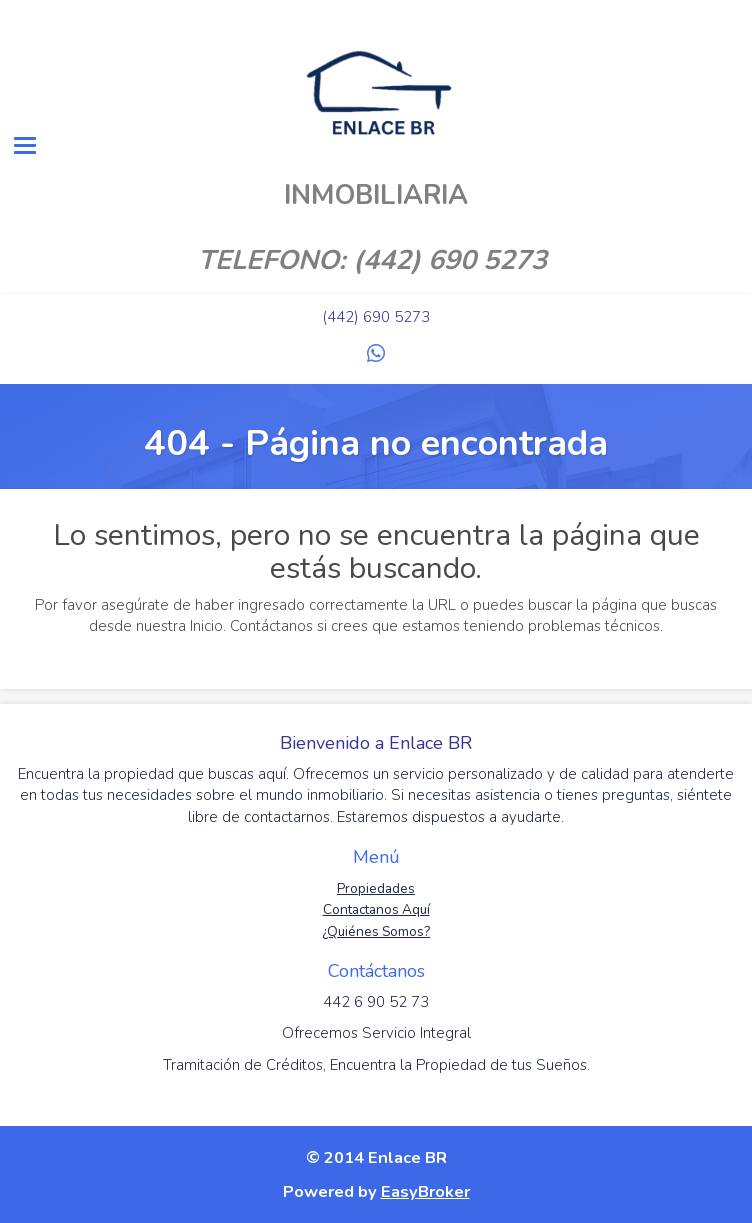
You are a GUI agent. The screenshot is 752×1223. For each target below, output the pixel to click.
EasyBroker (425, 1191)
